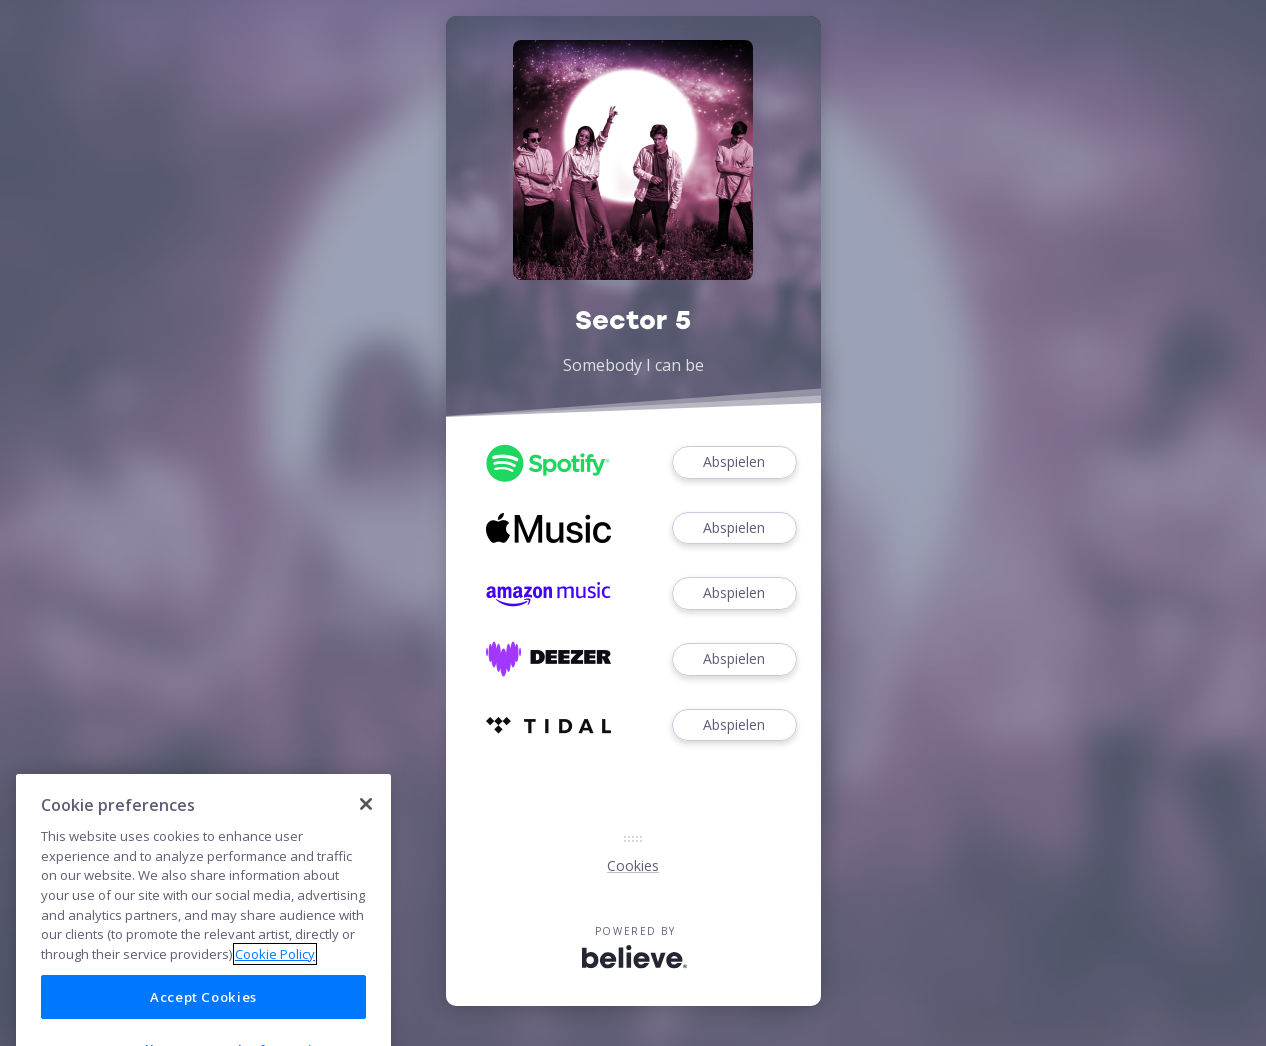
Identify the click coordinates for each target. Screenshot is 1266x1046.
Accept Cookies (203, 1019)
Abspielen (734, 462)
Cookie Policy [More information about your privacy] (275, 976)
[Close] (366, 826)
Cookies (633, 865)
